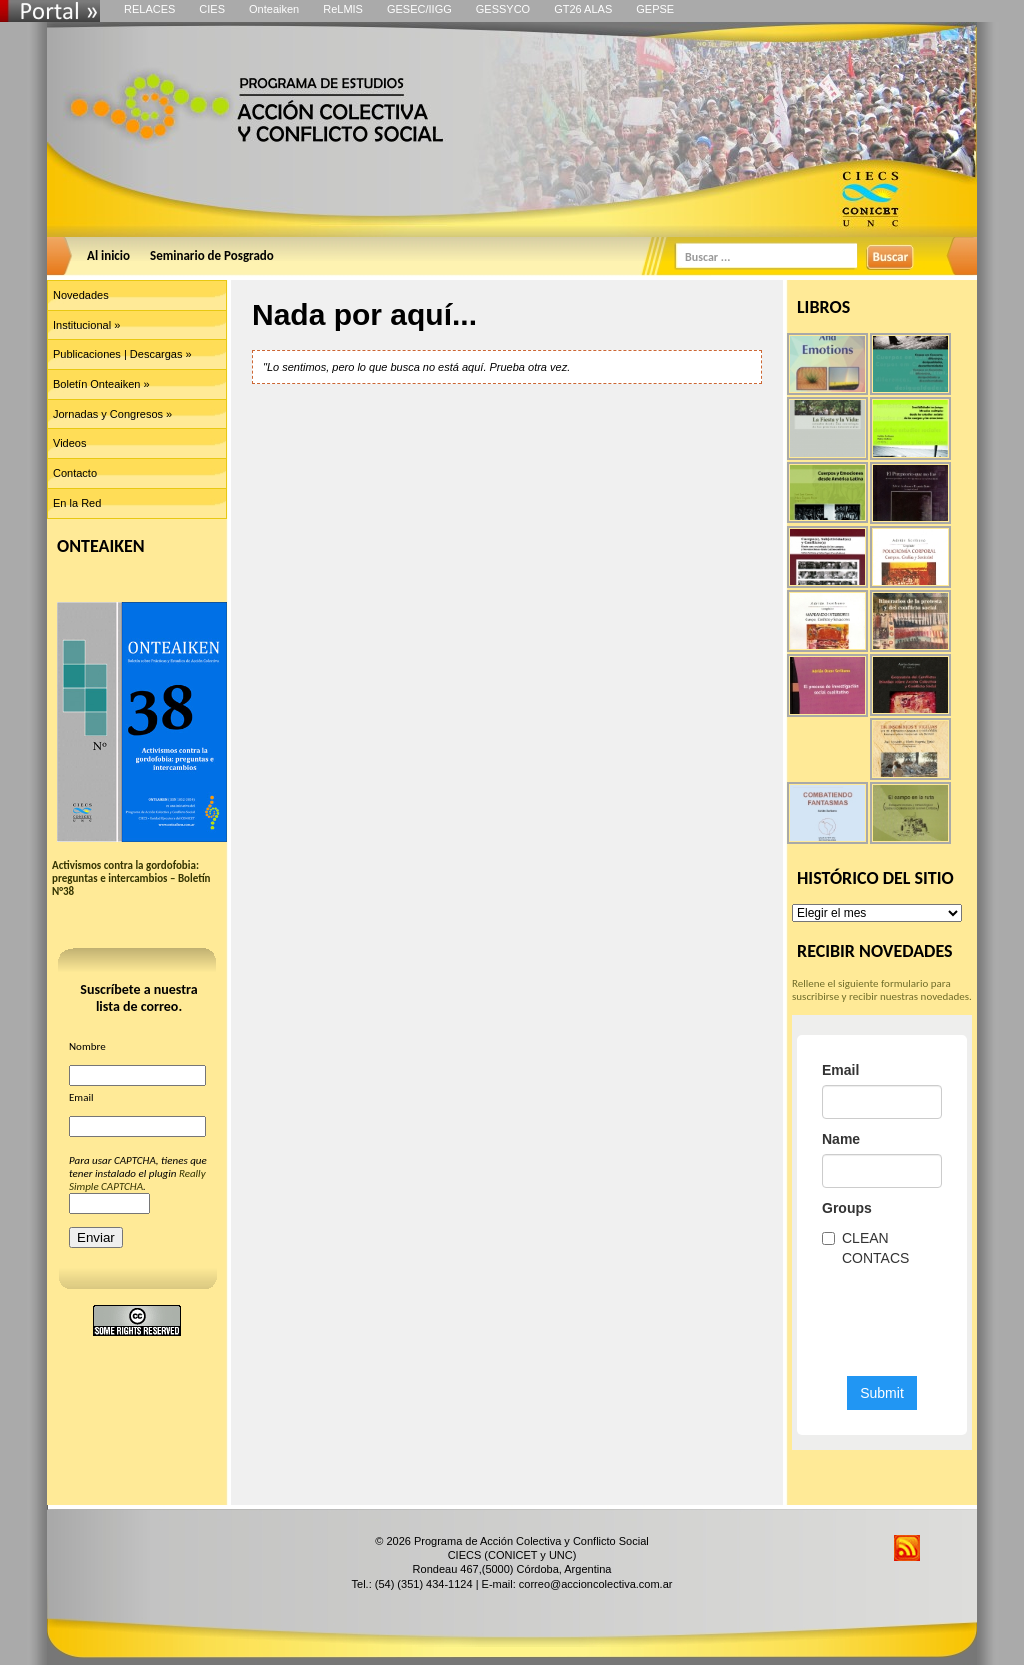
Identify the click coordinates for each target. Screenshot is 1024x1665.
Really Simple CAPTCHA (137, 1180)
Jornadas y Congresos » (112, 414)
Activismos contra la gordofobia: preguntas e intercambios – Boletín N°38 (131, 878)
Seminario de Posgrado (212, 255)
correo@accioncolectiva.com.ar (596, 1584)
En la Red (77, 503)
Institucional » (86, 325)
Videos (69, 443)
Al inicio (108, 255)
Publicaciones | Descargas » (122, 354)
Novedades (81, 295)
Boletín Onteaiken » (101, 384)
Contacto (75, 473)
